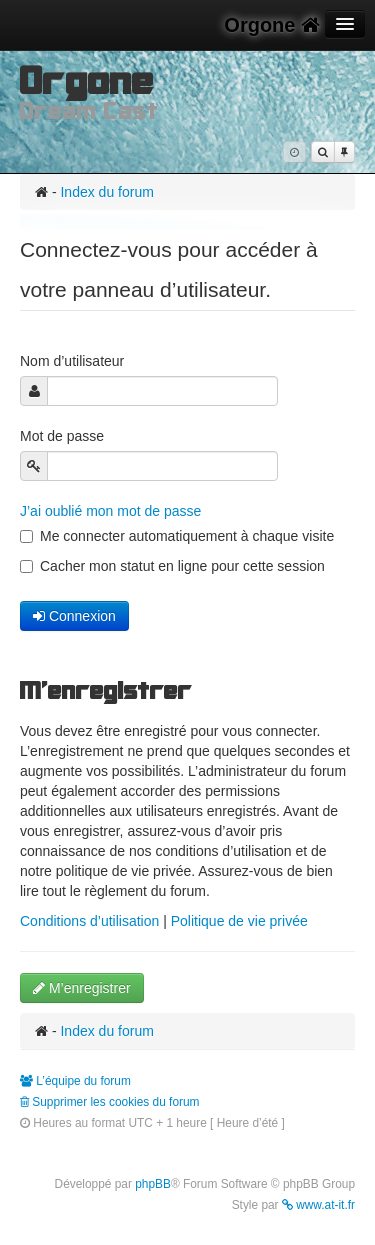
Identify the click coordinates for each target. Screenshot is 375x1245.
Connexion (74, 616)
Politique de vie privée (239, 921)
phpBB (153, 1184)
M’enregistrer (82, 988)
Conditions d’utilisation (89, 921)
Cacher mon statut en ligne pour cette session (172, 566)
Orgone (272, 25)
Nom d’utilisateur (74, 361)
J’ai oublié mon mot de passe (110, 511)
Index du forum (106, 192)
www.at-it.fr (318, 1205)
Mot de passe (64, 436)
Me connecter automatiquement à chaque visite (177, 536)
